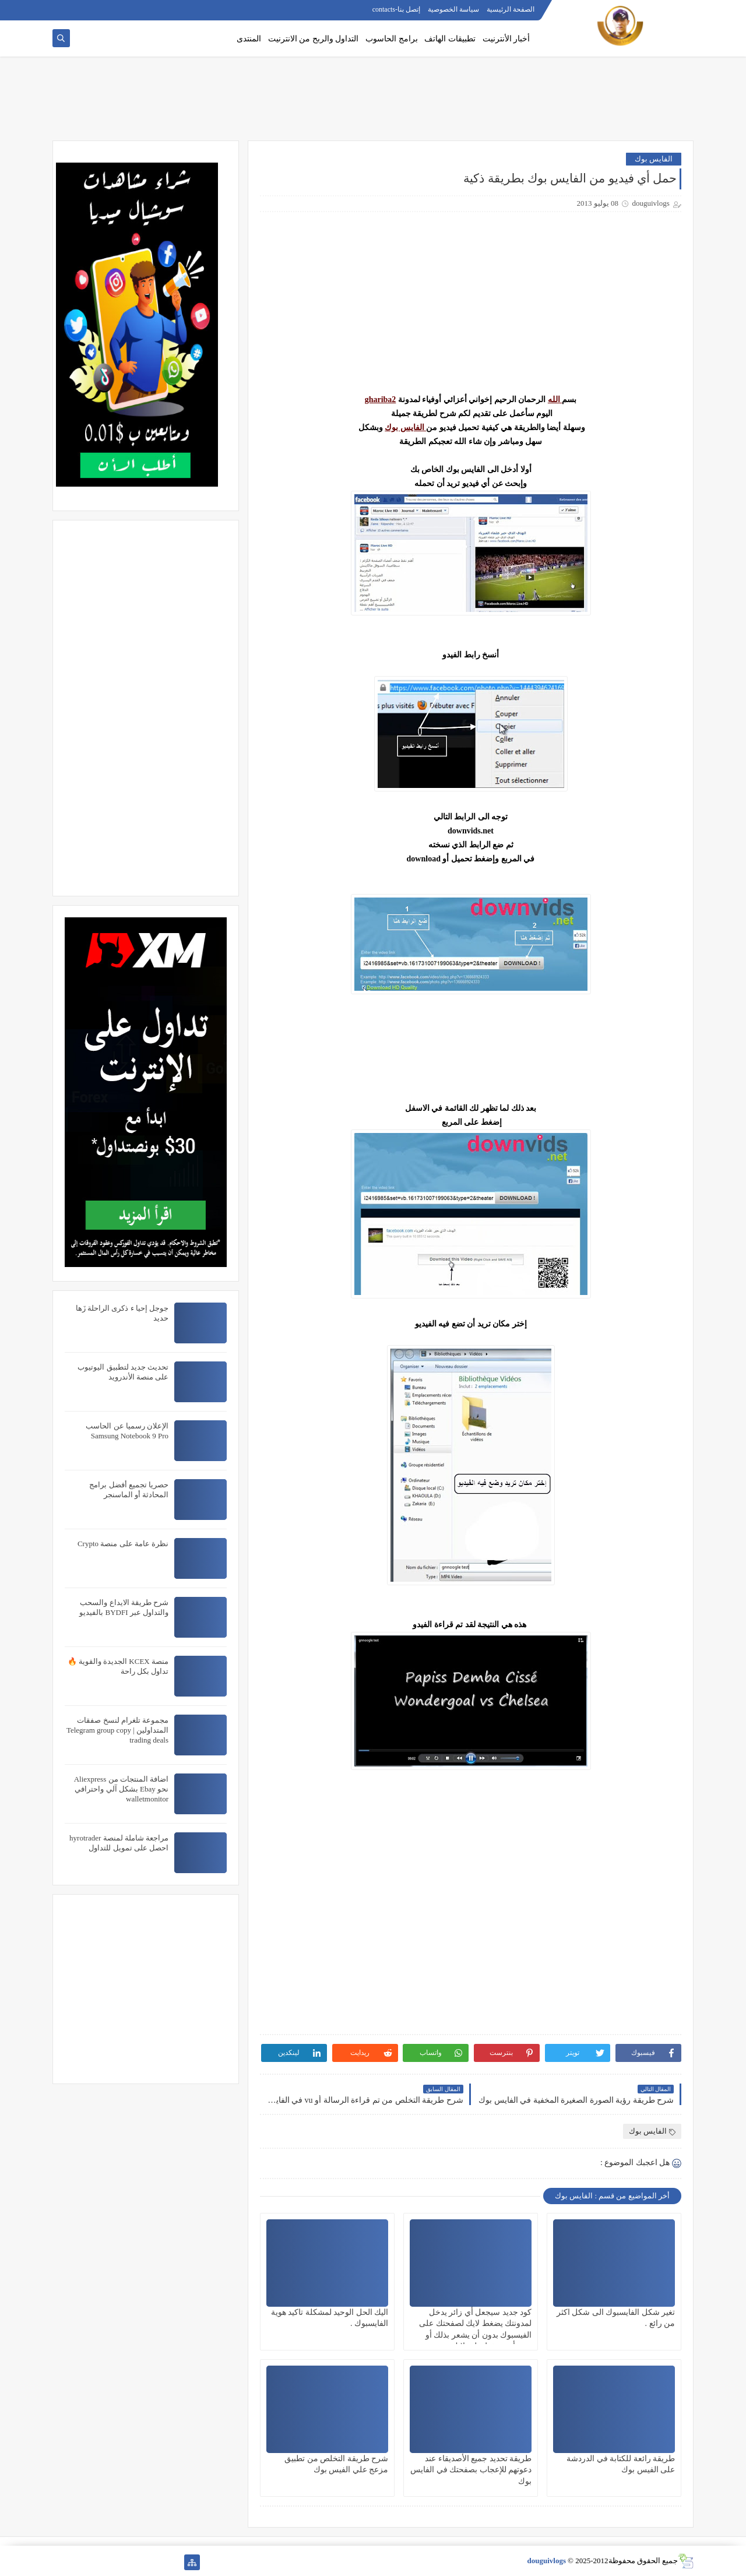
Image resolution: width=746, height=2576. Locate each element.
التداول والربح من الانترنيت (313, 38)
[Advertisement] (373, 103)
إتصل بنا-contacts (396, 9)
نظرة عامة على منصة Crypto (123, 1543)
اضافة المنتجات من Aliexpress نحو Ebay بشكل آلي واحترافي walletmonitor (121, 1789)
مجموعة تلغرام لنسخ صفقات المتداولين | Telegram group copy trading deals (117, 1730)
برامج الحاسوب (391, 38)
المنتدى (249, 38)
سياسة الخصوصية (453, 9)
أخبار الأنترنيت (506, 38)
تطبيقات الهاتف (450, 38)
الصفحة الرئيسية (510, 9)
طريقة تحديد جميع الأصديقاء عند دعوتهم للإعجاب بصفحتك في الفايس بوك (471, 2469)
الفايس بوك (654, 158)
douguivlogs (546, 2560)
